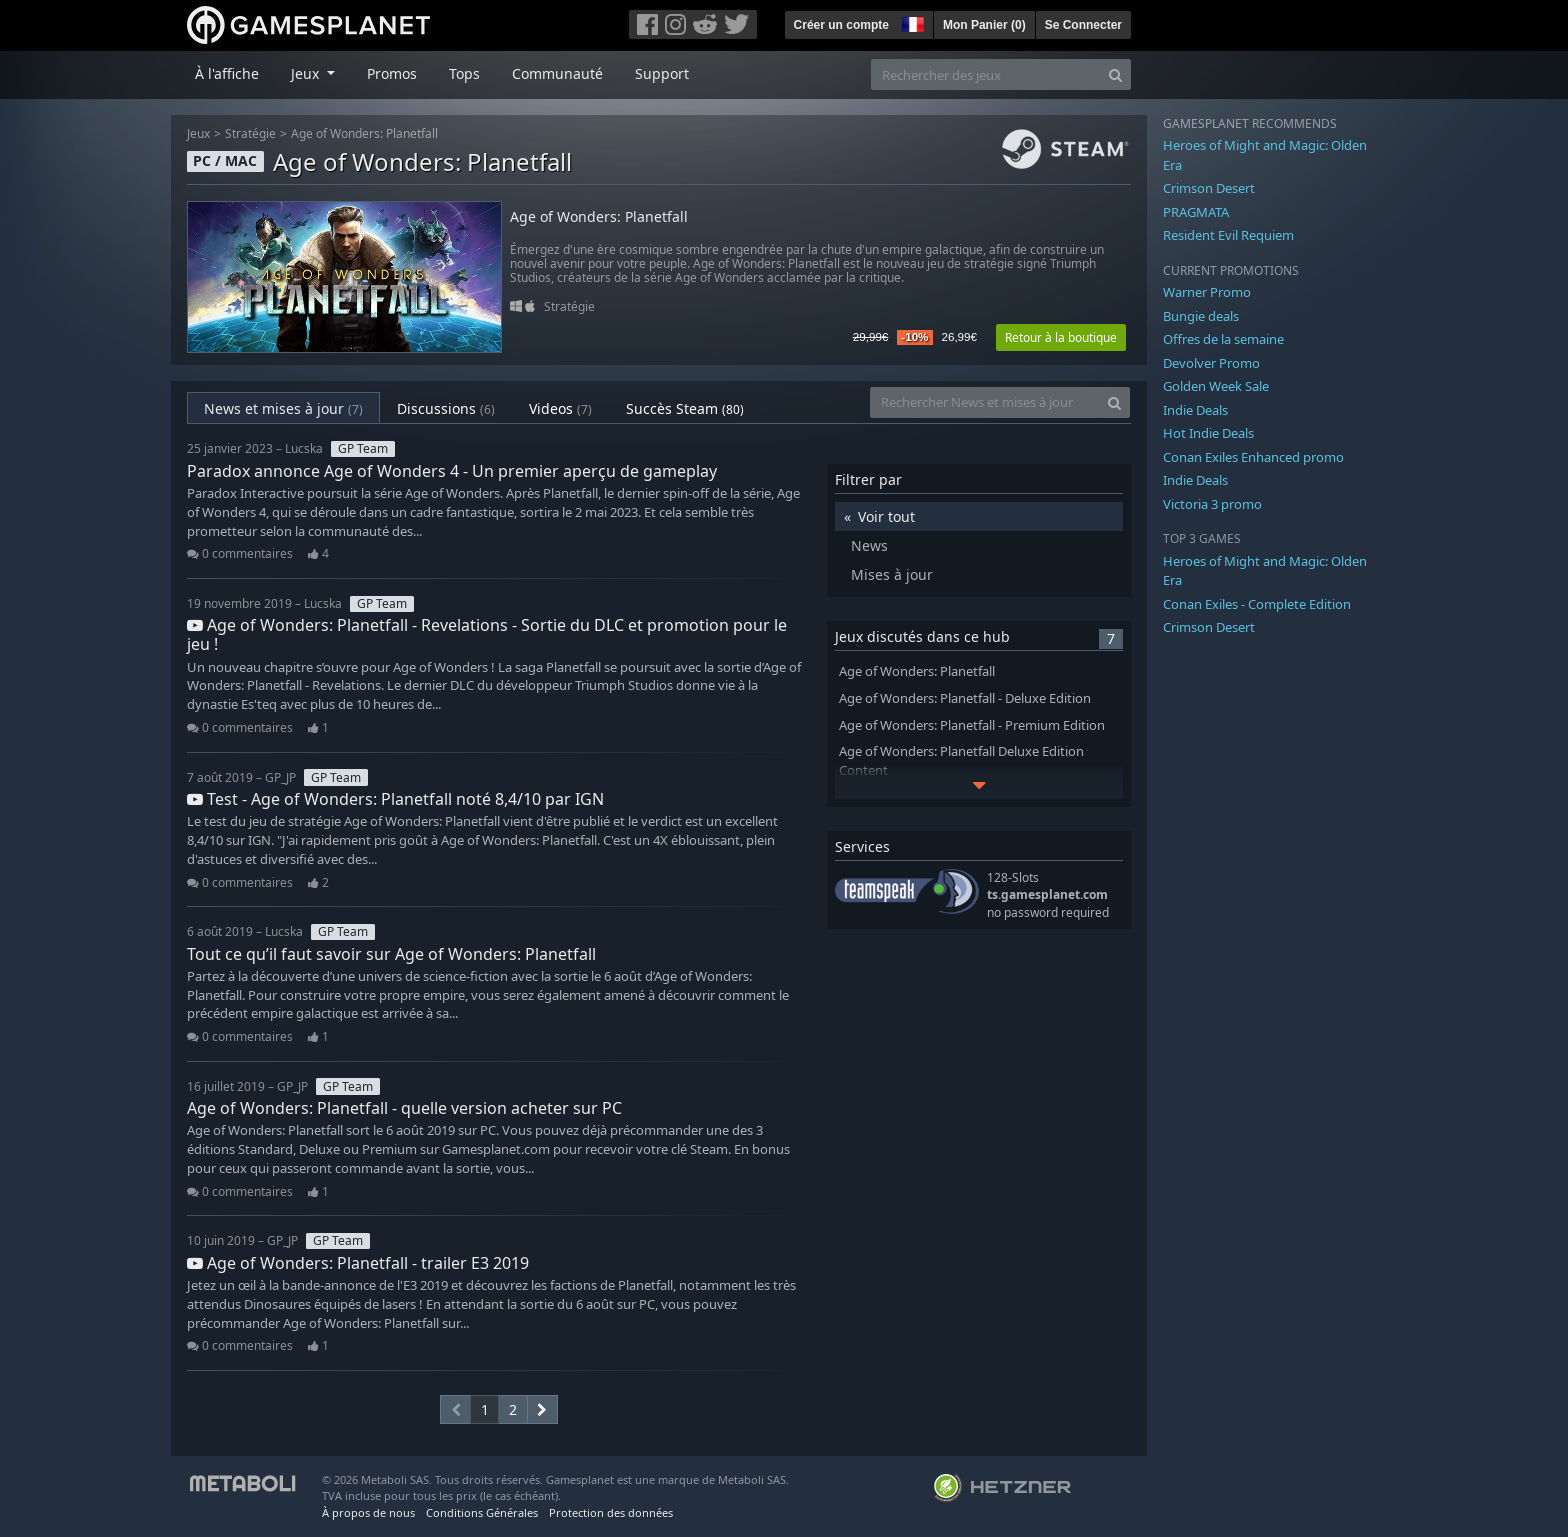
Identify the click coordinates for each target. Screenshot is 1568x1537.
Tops (464, 73)
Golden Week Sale (1216, 386)
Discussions (446, 408)
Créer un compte (841, 25)
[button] (911, 22)
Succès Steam (685, 408)
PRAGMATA (1196, 212)
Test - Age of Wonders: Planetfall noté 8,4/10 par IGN (395, 799)
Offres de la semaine (1223, 339)
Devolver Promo (1211, 363)
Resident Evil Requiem (1228, 235)
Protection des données (611, 1512)
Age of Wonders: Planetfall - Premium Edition (972, 725)
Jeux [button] (307, 73)
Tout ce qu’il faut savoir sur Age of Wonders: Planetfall (391, 954)
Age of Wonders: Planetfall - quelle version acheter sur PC (404, 1108)
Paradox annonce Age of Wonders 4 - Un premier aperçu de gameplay (452, 471)
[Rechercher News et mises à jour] (985, 402)
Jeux (198, 133)
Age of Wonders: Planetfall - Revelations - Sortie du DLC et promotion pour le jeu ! (487, 634)
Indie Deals (1195, 410)
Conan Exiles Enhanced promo (1253, 457)
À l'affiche (227, 73)
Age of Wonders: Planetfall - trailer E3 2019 (358, 1263)
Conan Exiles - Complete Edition (1257, 604)
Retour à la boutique (1061, 337)
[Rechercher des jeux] (986, 74)
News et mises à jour (283, 408)
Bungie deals (1201, 316)
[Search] (1115, 74)
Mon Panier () (984, 25)
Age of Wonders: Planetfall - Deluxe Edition (965, 698)
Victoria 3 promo (1212, 504)
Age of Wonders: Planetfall (364, 133)
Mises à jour (892, 574)
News (869, 545)
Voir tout (886, 516)
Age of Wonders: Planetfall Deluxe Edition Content (961, 761)
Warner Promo (1207, 292)
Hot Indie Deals (1208, 433)
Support (662, 73)
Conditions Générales (482, 1512)
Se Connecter (1083, 25)
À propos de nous (368, 1512)
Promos (392, 73)
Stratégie (250, 133)
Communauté (557, 73)
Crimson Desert (1209, 188)
